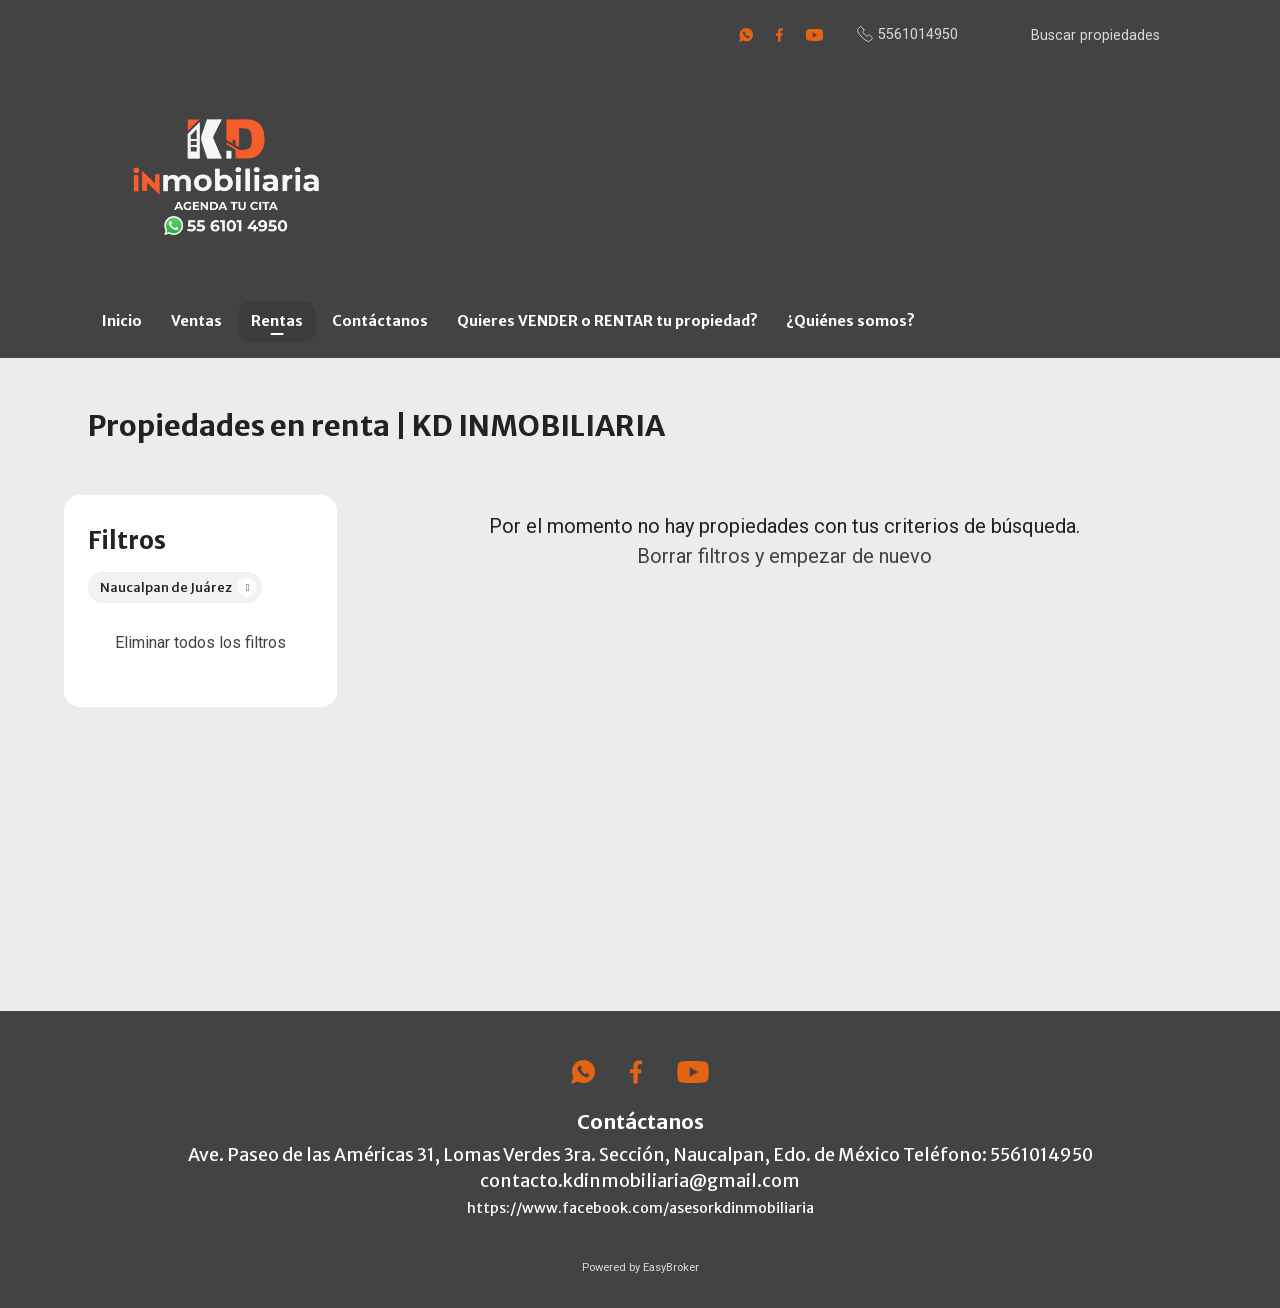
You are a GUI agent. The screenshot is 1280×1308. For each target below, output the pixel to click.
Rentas (277, 321)
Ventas (196, 321)
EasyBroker (671, 1267)
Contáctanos (380, 321)
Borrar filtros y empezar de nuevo (784, 556)
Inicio (122, 321)
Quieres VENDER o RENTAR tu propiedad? (607, 321)
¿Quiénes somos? (850, 321)
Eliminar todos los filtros (200, 642)
